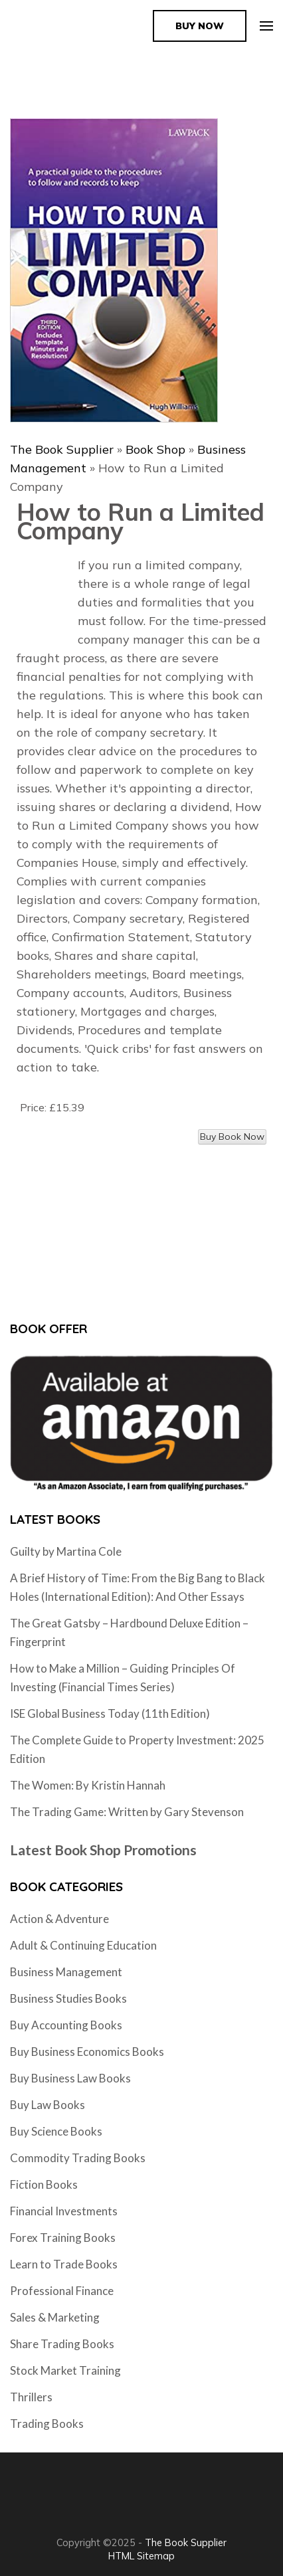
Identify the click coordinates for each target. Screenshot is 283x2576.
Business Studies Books (68, 1998)
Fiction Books (44, 2184)
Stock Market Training (65, 2370)
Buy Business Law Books (70, 2078)
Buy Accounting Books (66, 2025)
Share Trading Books (62, 2344)
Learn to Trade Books (64, 2264)
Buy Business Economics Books (87, 2052)
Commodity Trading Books (77, 2158)
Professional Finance (62, 2291)
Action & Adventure (59, 1919)
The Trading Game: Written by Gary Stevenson (127, 1812)
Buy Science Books (56, 2131)
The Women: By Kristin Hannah (87, 1785)
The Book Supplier (62, 449)
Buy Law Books (47, 2105)
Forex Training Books (63, 2238)
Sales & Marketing (55, 2317)
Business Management (66, 1972)
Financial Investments (64, 2211)
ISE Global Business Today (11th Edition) (110, 1713)
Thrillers (31, 2397)
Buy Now (199, 26)
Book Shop (155, 449)
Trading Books (47, 2424)
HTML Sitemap (141, 2555)
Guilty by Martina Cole (66, 1551)
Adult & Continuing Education (83, 1945)
